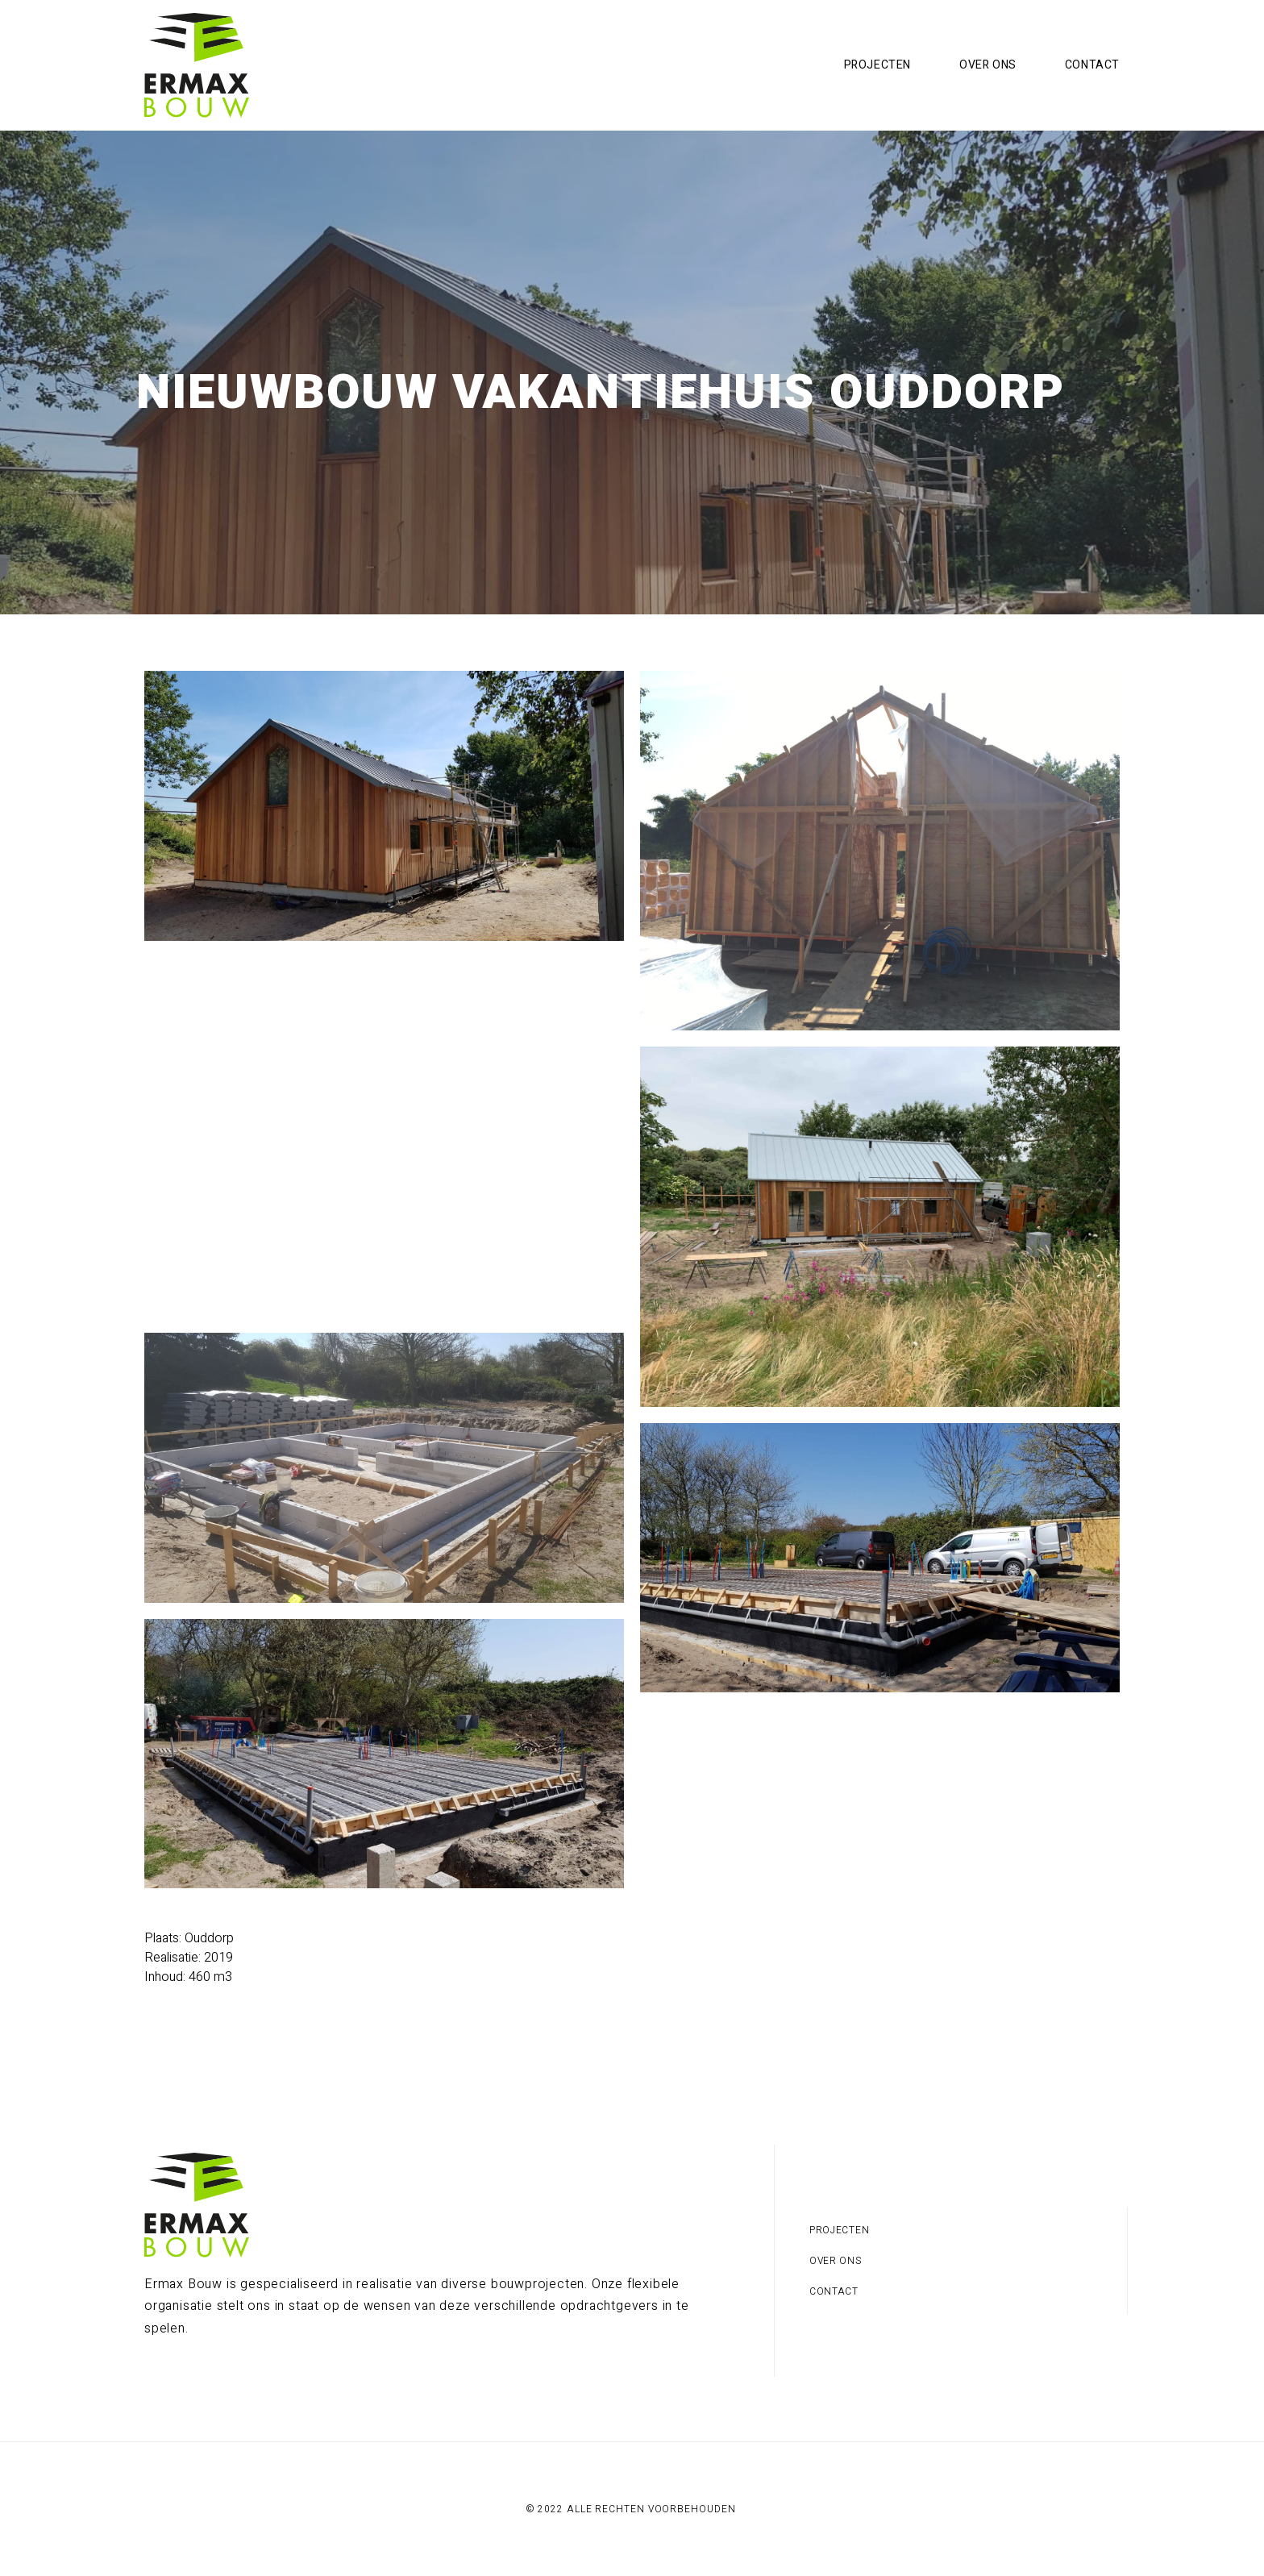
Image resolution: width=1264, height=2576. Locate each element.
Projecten (877, 64)
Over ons (988, 64)
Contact (1092, 64)
